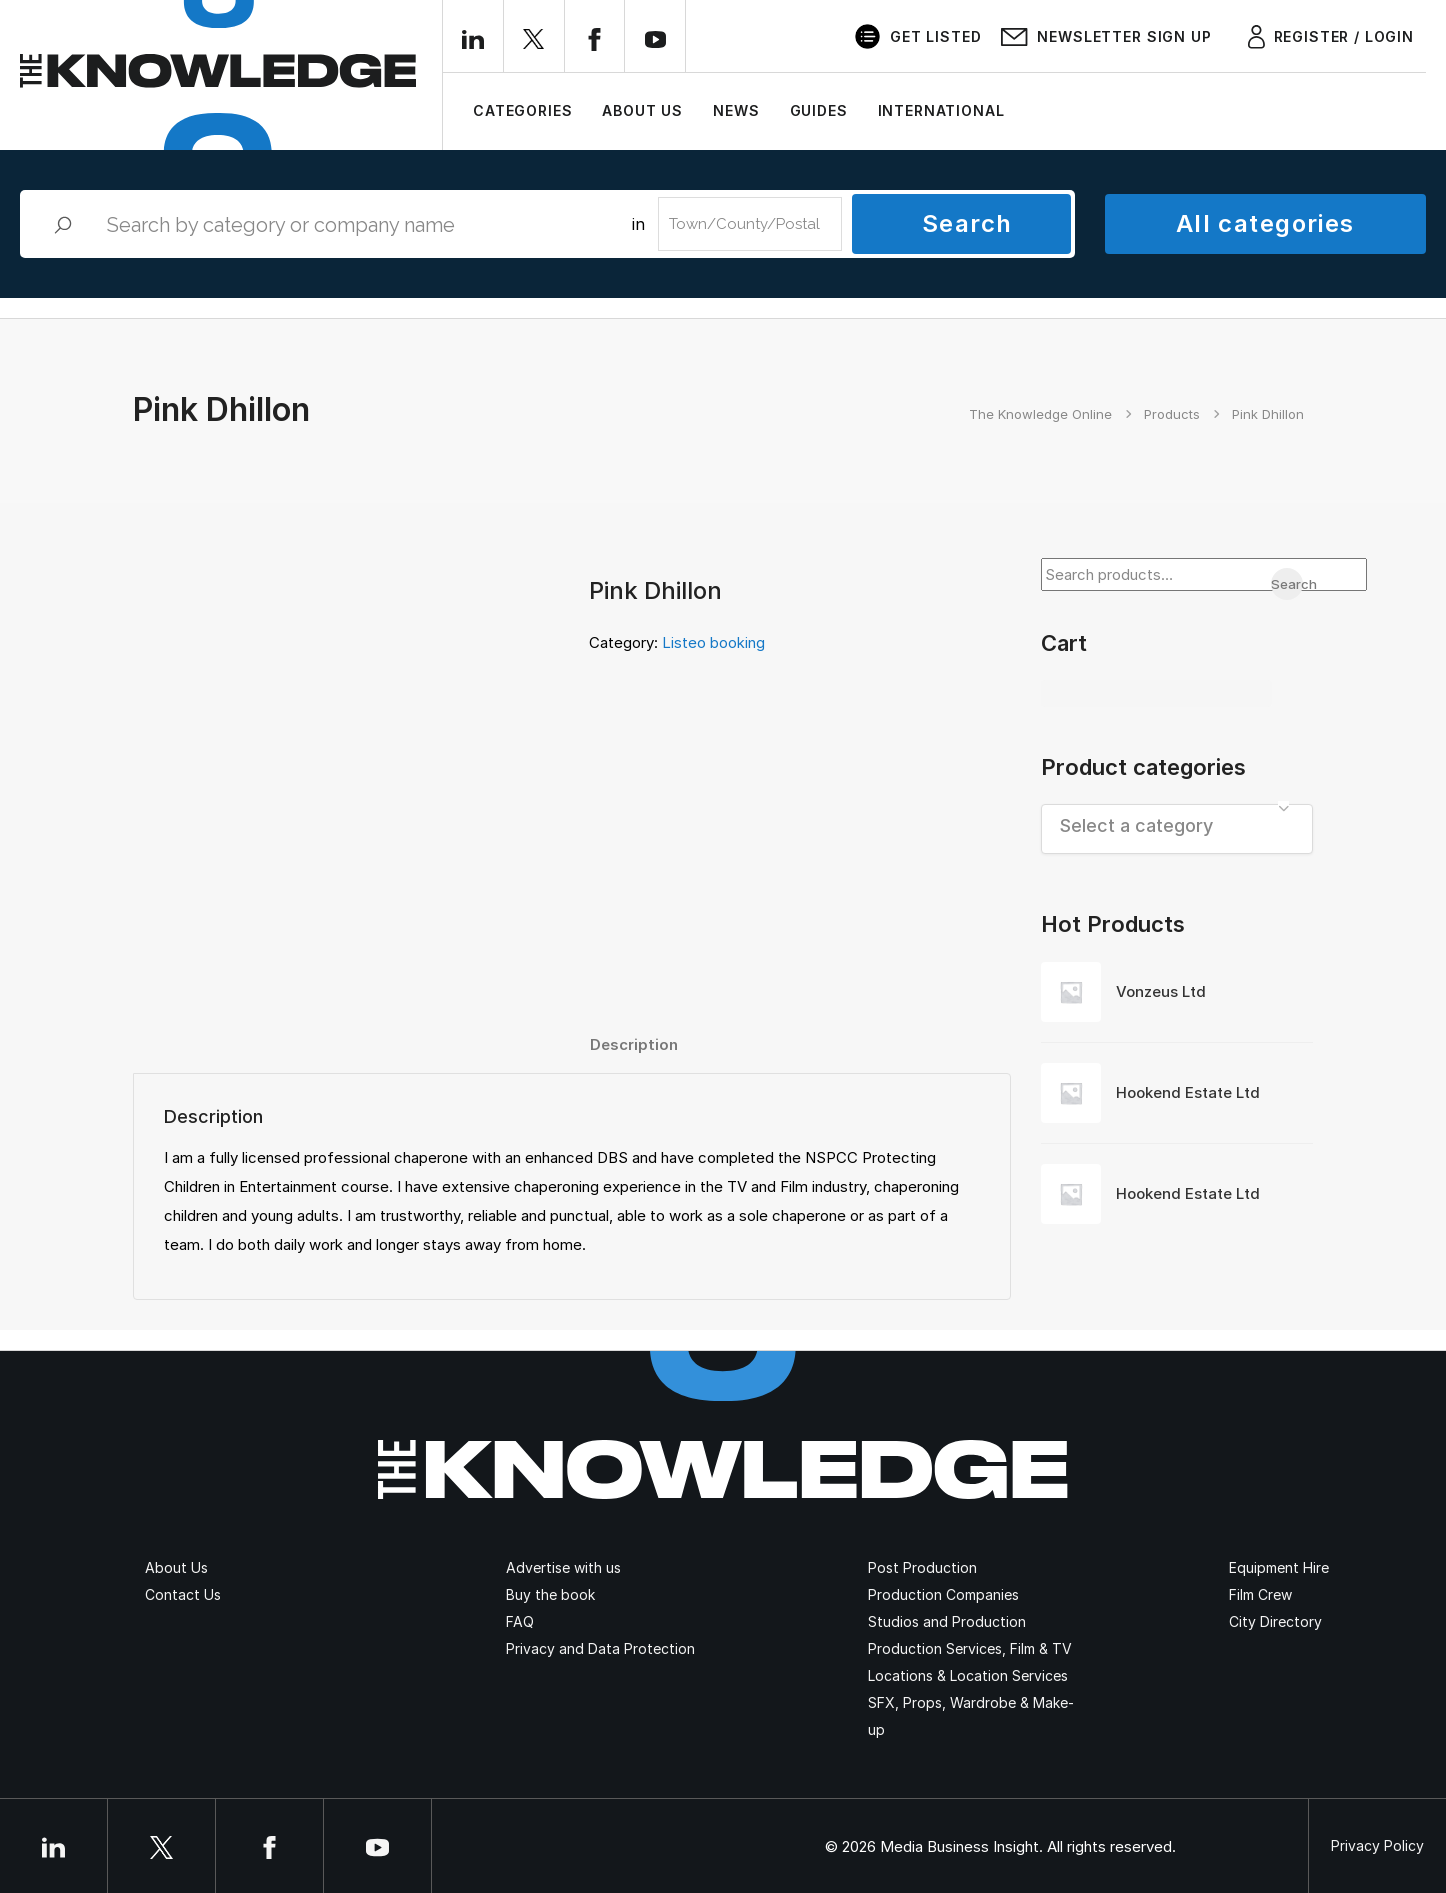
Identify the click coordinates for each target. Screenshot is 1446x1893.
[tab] (634, 1044)
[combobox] (1177, 829)
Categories (522, 110)
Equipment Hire (1279, 1567)
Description (634, 1044)
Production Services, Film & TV (970, 1648)
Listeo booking (713, 642)
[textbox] (1177, 825)
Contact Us (183, 1594)
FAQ (520, 1621)
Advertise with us (563, 1567)
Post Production (922, 1567)
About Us (642, 110)
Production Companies (943, 1594)
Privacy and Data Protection (600, 1648)
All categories (1265, 223)
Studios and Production (947, 1621)
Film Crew (1260, 1594)
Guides (819, 110)
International (941, 110)
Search (967, 223)
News (736, 110)
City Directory (1275, 1621)
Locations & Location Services (968, 1675)
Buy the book (550, 1594)
